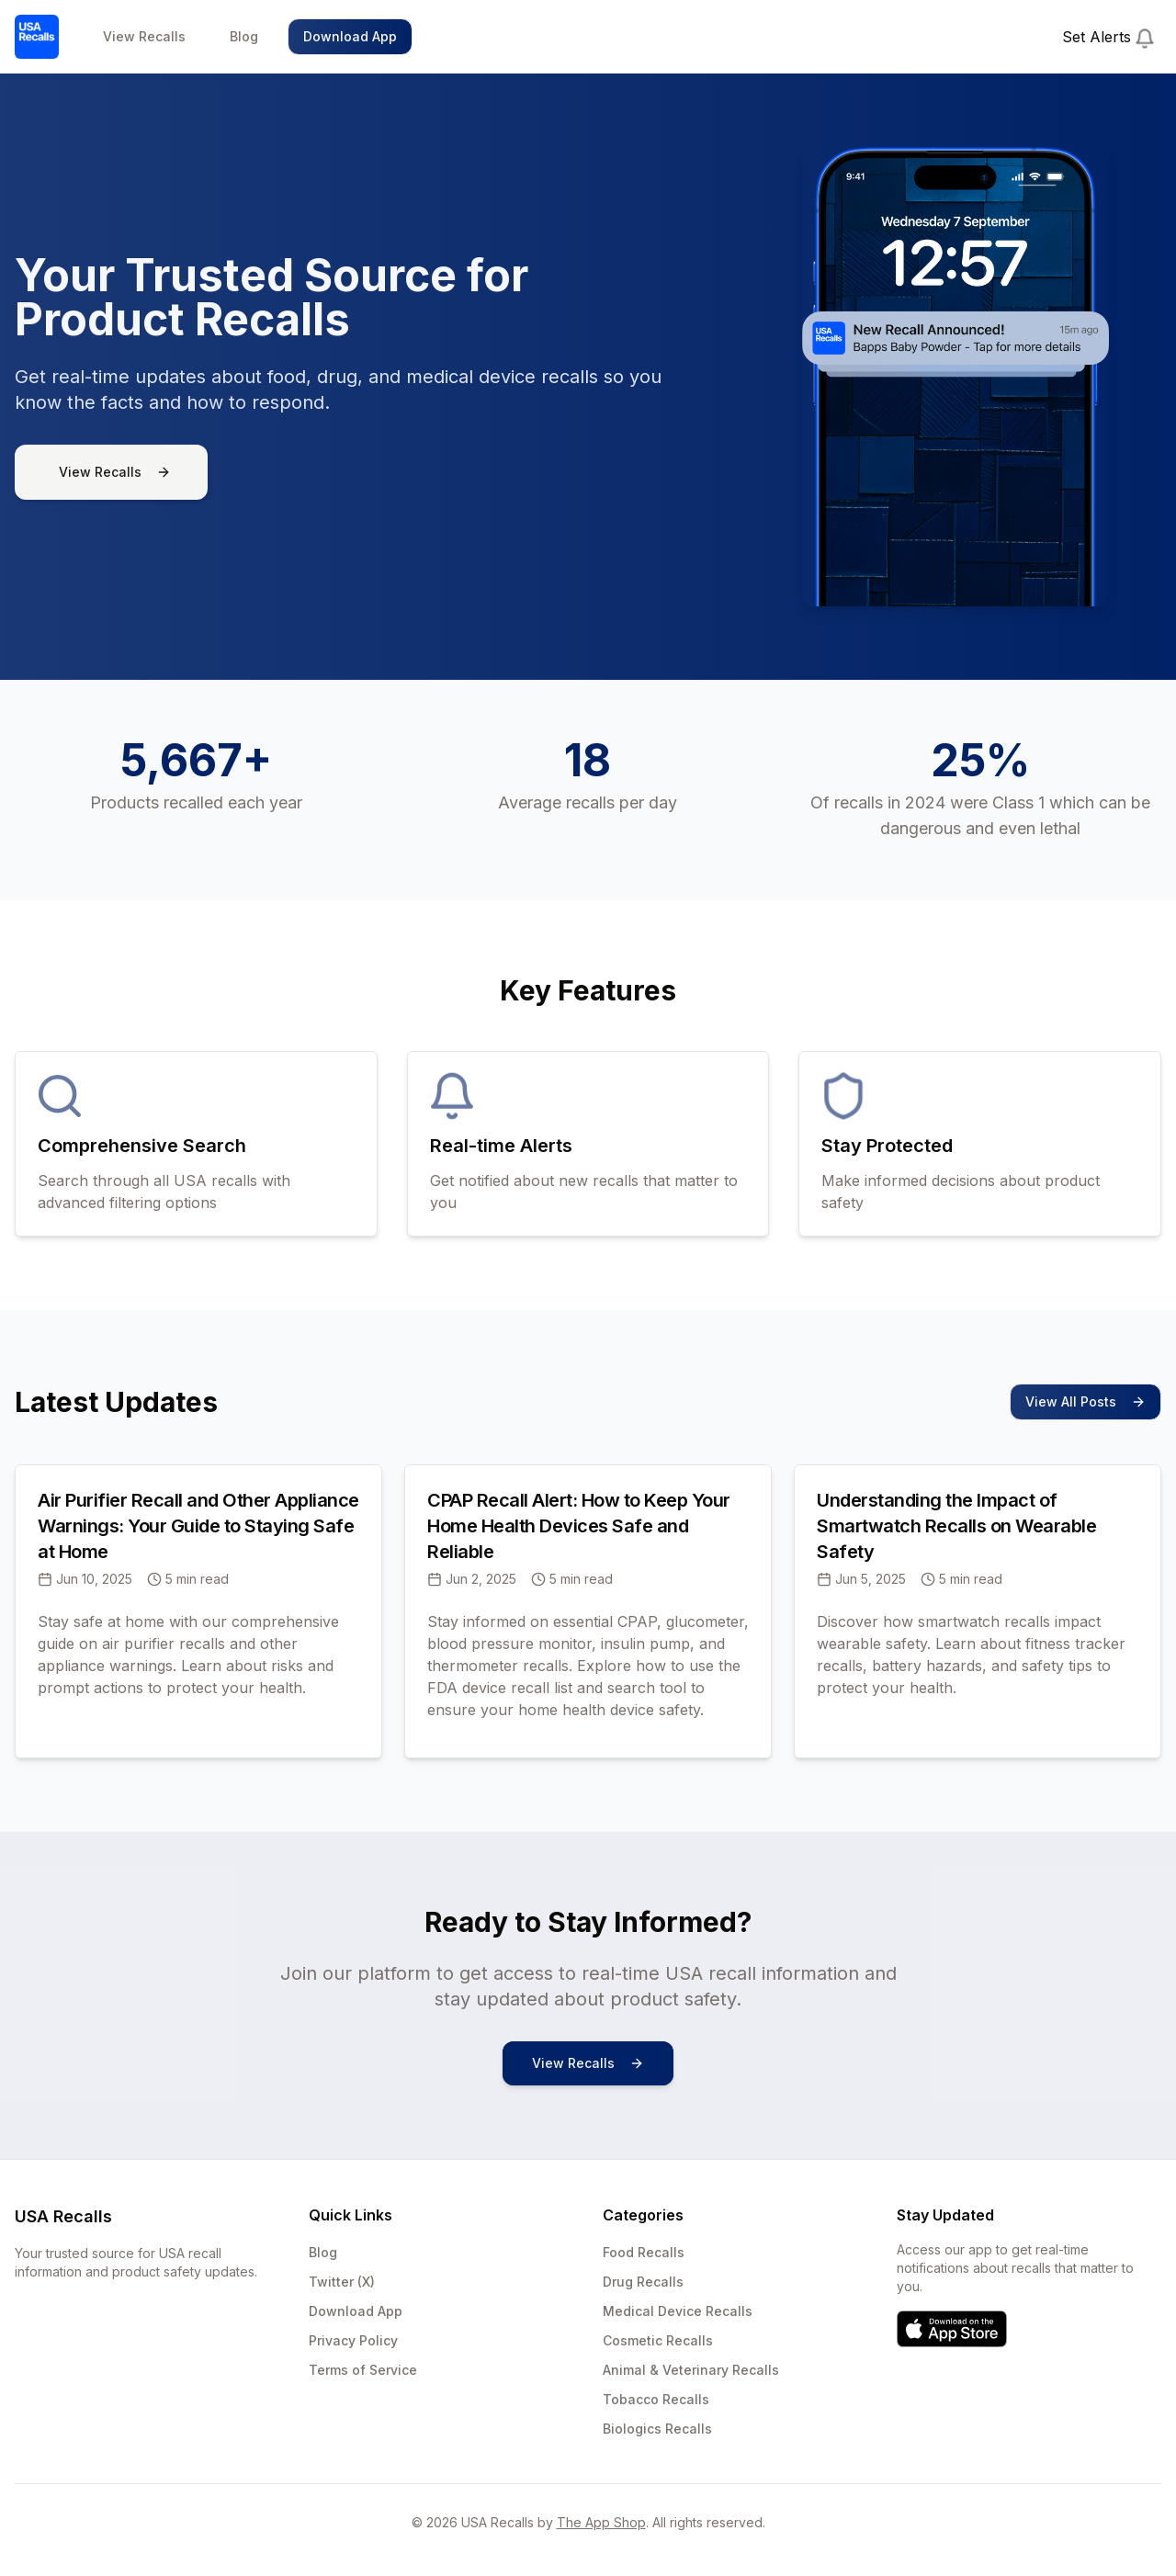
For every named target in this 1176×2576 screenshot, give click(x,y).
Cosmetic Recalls (658, 2340)
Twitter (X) (342, 2281)
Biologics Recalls (657, 2428)
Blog (244, 36)
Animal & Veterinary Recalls (691, 2370)
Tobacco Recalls (656, 2399)
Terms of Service (363, 2370)
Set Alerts (1108, 38)
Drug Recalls (643, 2281)
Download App (350, 36)
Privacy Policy (353, 2340)
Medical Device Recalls (677, 2311)
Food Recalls (643, 2252)
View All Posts (1085, 1401)
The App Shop (601, 2522)
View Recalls (144, 36)
